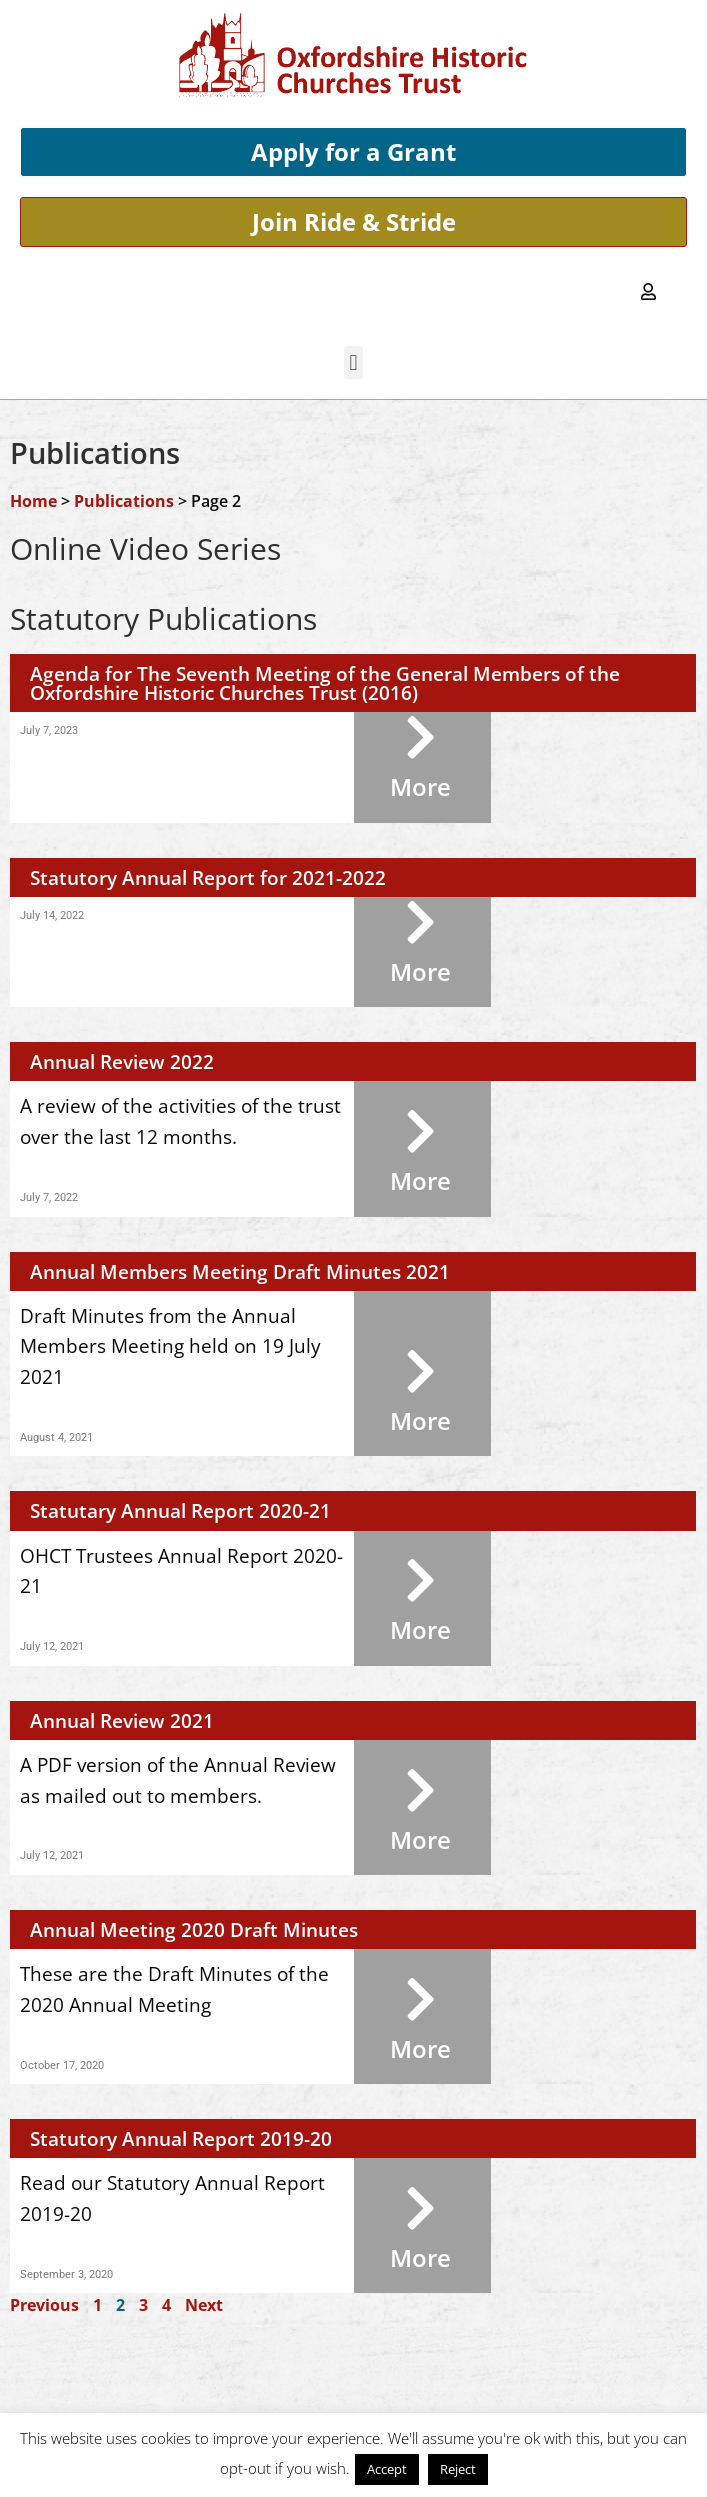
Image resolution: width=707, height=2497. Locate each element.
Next (204, 2305)
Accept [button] (387, 2469)
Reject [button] (458, 2469)
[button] (353, 362)
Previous (44, 2305)
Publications (124, 501)
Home (33, 501)
